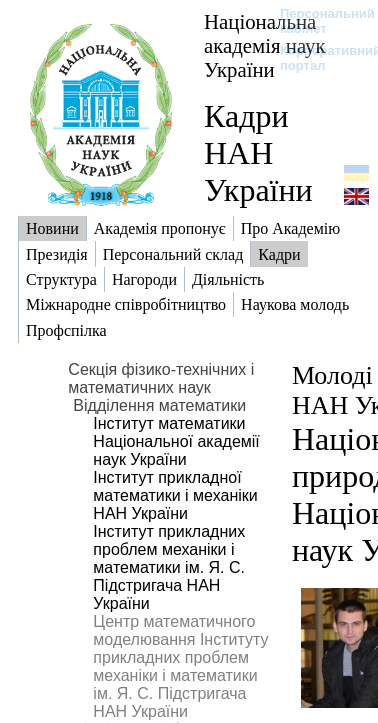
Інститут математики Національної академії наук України (176, 441)
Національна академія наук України (265, 45)
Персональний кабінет (317, 21)
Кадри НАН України (258, 153)
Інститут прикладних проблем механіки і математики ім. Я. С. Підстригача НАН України (169, 567)
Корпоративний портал (317, 58)
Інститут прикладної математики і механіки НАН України (175, 495)
